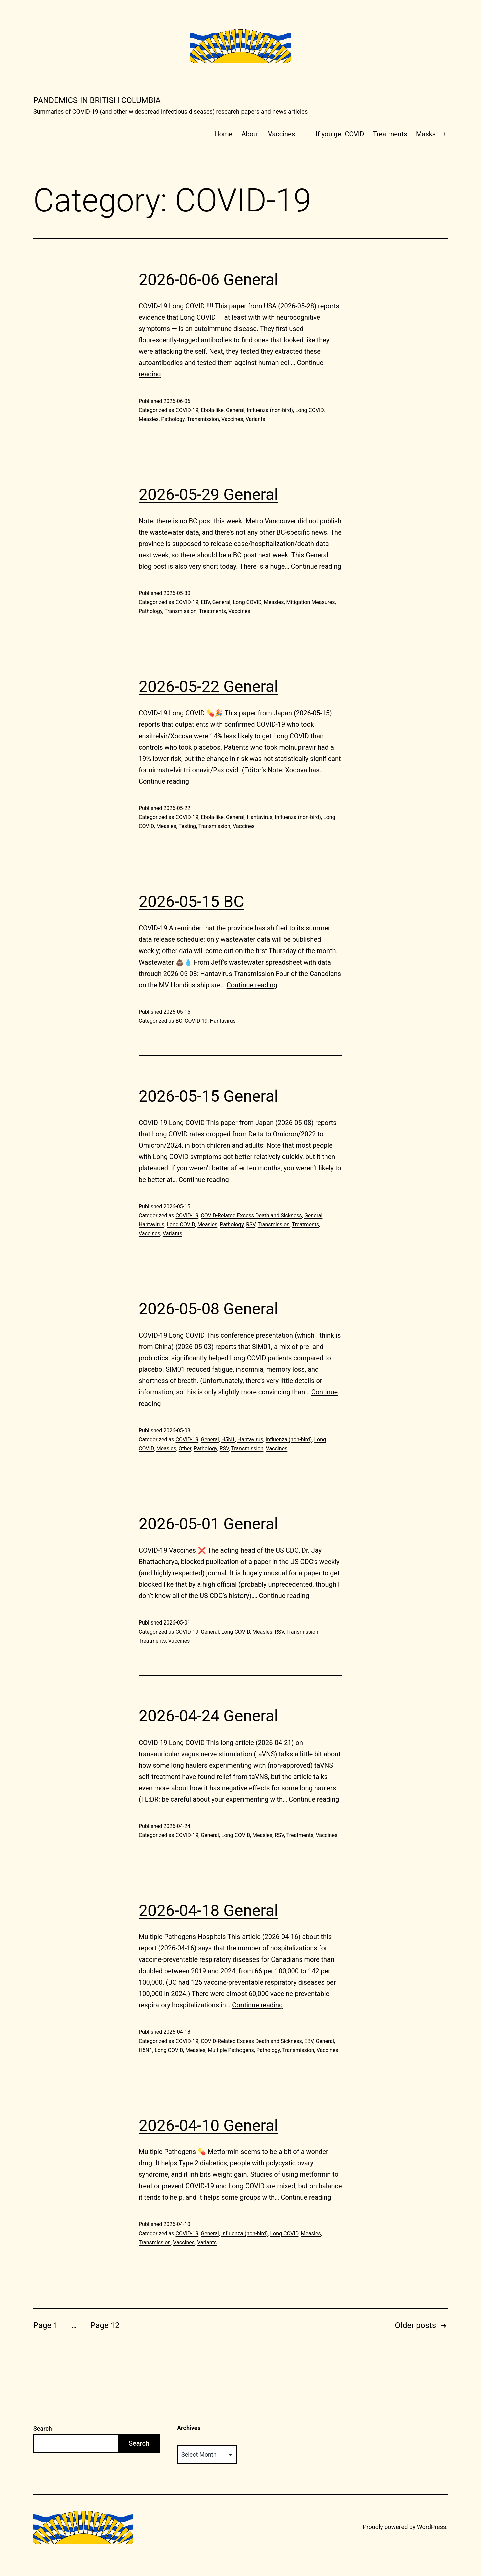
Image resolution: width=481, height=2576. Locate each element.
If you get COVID (340, 134)
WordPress (431, 2526)
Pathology (173, 419)
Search (42, 2428)
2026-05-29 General (208, 494)
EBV (205, 602)
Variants (255, 419)
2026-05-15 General (208, 1096)
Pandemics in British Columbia (97, 100)
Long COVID (309, 410)
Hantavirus (259, 817)
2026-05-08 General (208, 1308)
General (235, 410)
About (250, 134)
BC (178, 1021)
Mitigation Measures (310, 602)
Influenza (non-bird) (270, 410)
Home (223, 134)
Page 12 (104, 2325)
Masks (426, 134)
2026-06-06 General (208, 279)
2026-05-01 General (208, 1523)
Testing (187, 826)
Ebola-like (212, 410)
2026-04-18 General (208, 1910)
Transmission (203, 419)
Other (185, 1448)
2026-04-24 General (208, 1715)
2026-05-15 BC (191, 901)
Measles (149, 419)
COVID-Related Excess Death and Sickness (251, 1215)
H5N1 (228, 1439)
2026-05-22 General (208, 686)
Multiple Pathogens (231, 2050)
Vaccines (281, 134)
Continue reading (316, 566)
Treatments (390, 134)
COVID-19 (186, 410)
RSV (250, 1224)
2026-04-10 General (208, 2125)
